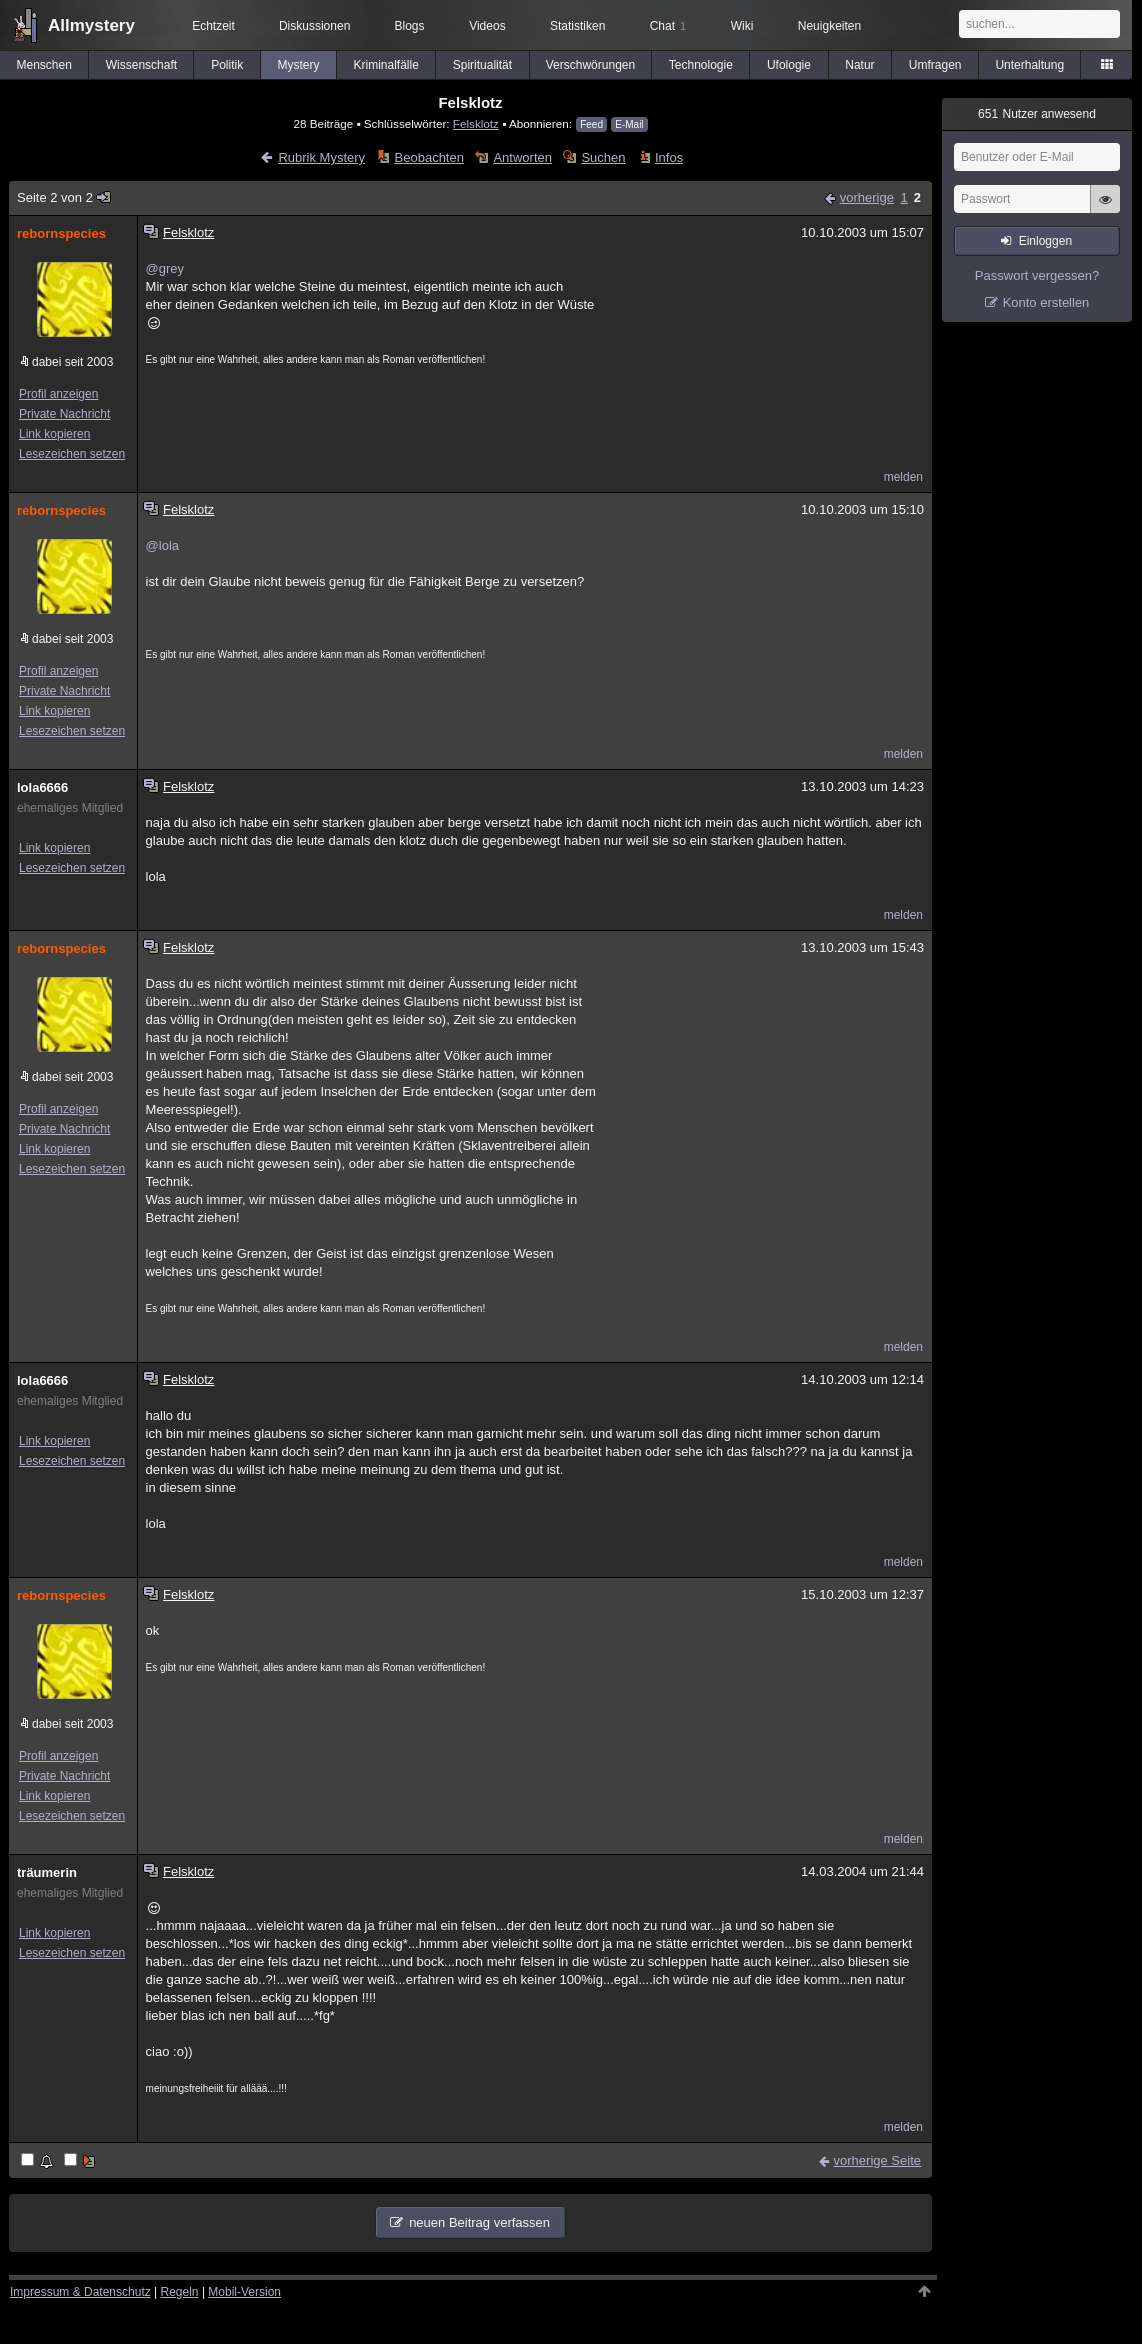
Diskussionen (314, 26)
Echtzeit (213, 26)
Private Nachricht (64, 414)
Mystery (298, 65)
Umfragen (935, 65)
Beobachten (429, 157)
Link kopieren (54, 434)
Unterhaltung (1029, 65)
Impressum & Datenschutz (80, 2292)
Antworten (522, 157)
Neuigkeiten (829, 26)
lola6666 (42, 787)
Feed (591, 124)
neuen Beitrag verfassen (479, 2222)
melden (903, 477)
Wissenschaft (141, 65)
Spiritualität (482, 65)
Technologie (701, 65)
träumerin (47, 1872)
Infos (669, 157)
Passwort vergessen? (1037, 275)
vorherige (867, 197)
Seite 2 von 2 (64, 197)
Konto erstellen (1046, 302)
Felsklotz (476, 123)
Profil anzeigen (58, 394)
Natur (859, 65)
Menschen (44, 65)
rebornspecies (61, 233)
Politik (227, 65)
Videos (487, 26)
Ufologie (789, 65)
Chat (668, 26)
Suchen (603, 157)
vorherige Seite (877, 2160)
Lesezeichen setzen (72, 454)
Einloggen (1045, 241)
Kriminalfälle (385, 65)
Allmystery (91, 25)
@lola (162, 545)
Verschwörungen (590, 65)
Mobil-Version (244, 2292)
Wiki (742, 26)
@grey (165, 268)
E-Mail (629, 124)
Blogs (410, 26)
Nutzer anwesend (1037, 114)
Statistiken (577, 26)
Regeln (180, 2292)
